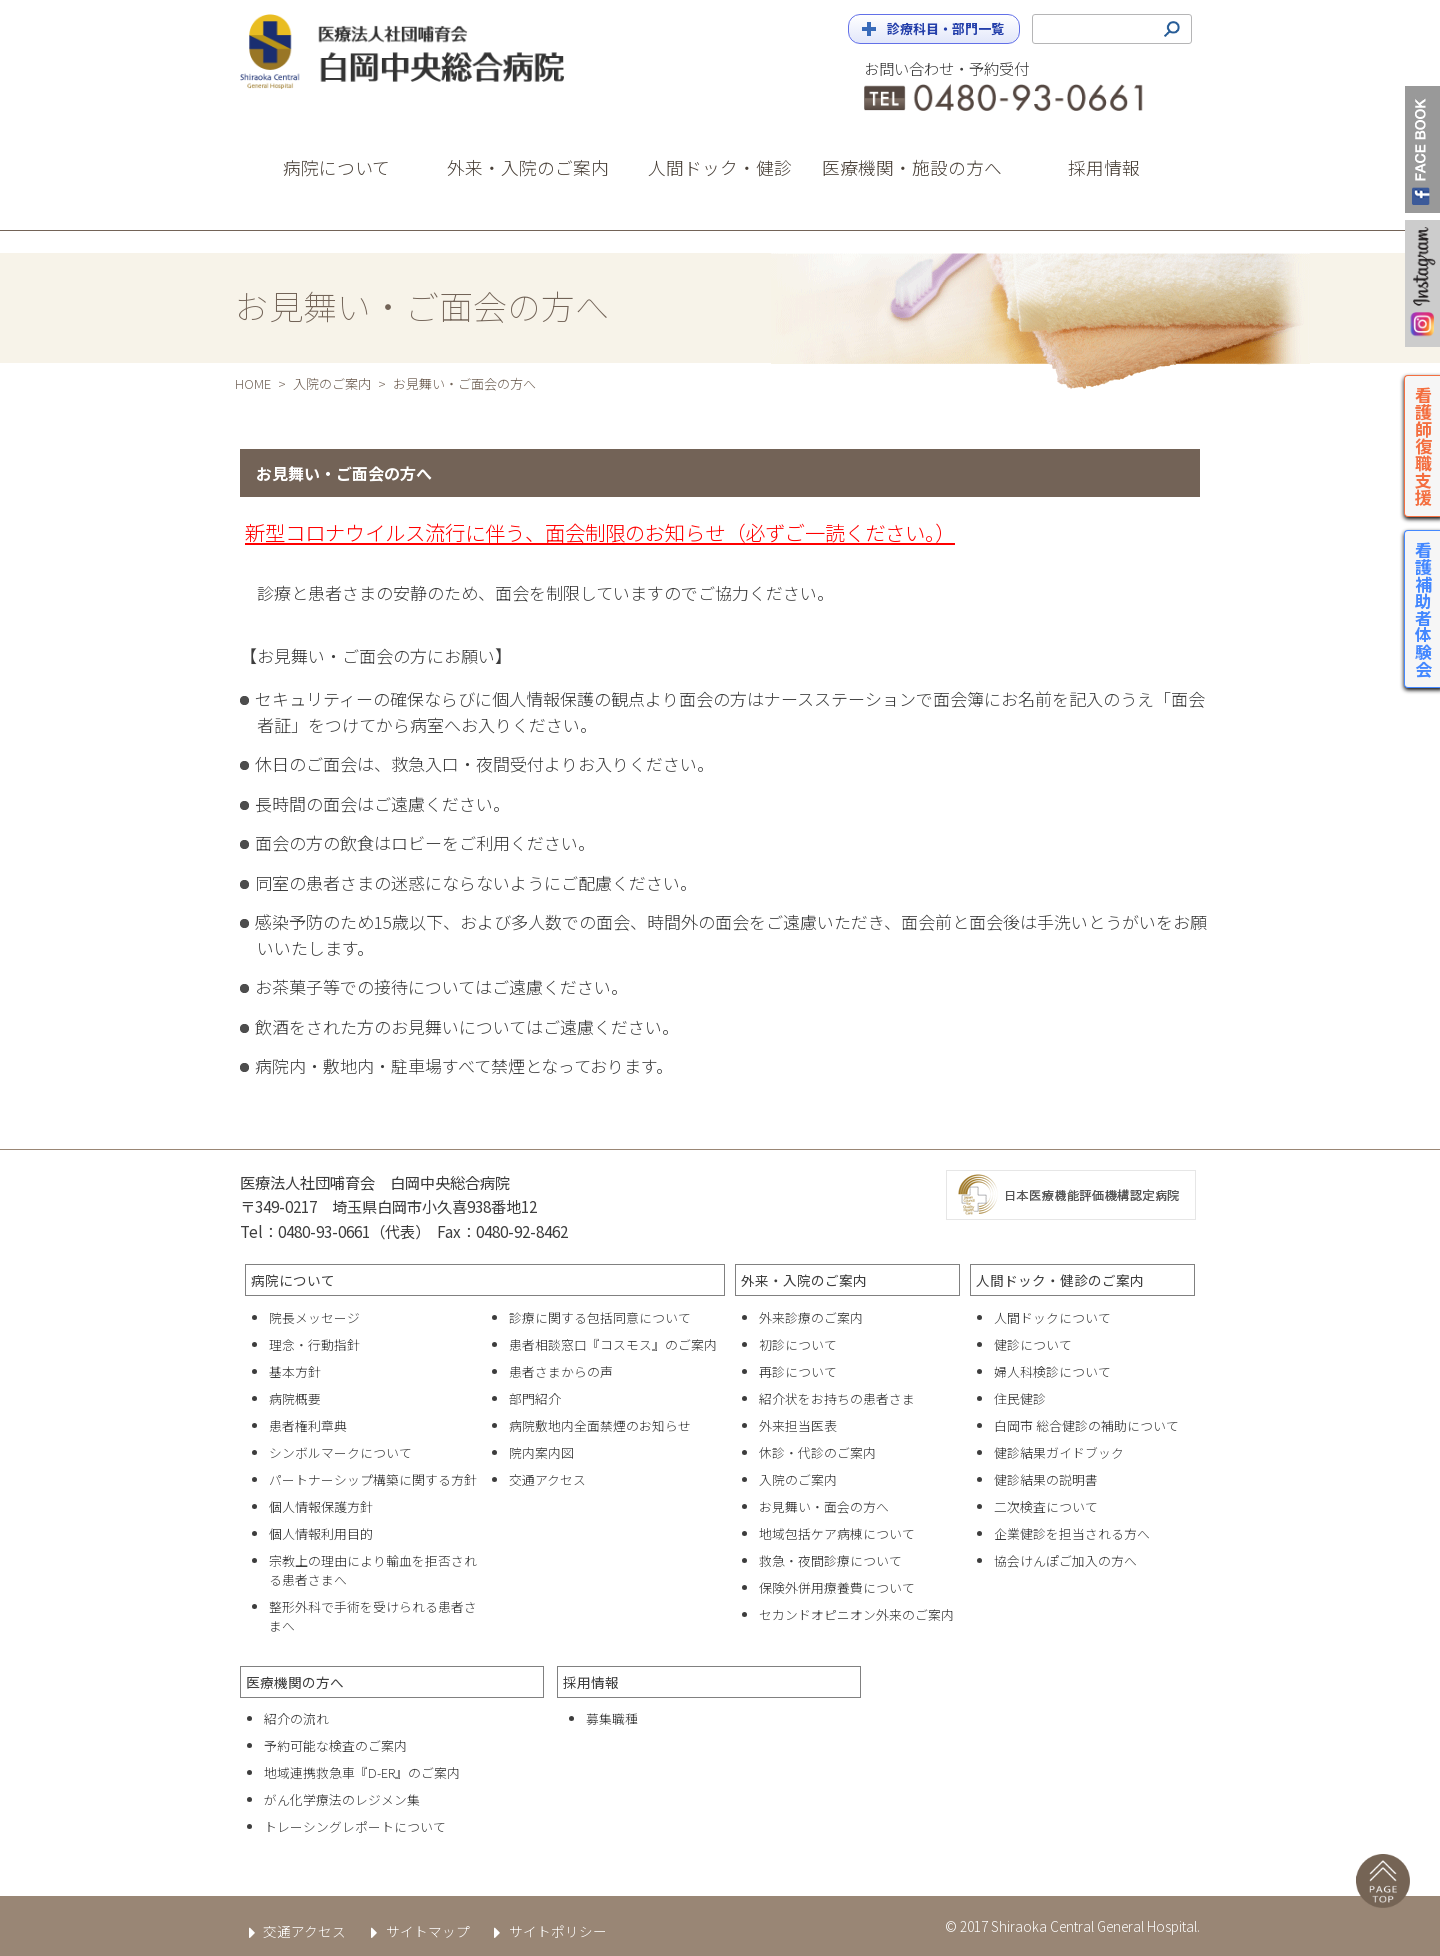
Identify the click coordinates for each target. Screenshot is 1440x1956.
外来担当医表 (798, 1425)
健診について (1033, 1344)
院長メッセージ (314, 1317)
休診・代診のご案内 (817, 1452)
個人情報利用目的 (321, 1533)
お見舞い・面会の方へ (824, 1506)
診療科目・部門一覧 (945, 28)
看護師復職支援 (1424, 445)
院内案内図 (541, 1452)
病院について (293, 1280)
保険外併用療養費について (837, 1587)
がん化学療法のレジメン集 (342, 1799)
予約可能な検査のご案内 (335, 1745)
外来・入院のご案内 (804, 1280)
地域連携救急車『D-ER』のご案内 (362, 1772)
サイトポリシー (546, 1931)
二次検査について (1046, 1506)
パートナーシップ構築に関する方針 (373, 1479)
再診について (798, 1371)
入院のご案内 (332, 383)
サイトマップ (415, 1931)
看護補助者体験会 (1424, 609)
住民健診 (1020, 1398)
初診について (798, 1344)
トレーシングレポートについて (355, 1826)
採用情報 (591, 1682)
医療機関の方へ (295, 1682)
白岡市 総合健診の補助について (1086, 1425)
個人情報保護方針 (321, 1506)
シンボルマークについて (340, 1452)
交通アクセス (547, 1479)
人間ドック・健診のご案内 (1060, 1280)
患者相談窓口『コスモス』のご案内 (613, 1344)
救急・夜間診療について (830, 1560)
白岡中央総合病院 (420, 51)
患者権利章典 (308, 1425)
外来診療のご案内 (811, 1317)
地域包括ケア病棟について (837, 1533)
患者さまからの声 (561, 1371)
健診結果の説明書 (1046, 1479)
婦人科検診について (1052, 1371)
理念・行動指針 (314, 1344)
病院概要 (295, 1398)
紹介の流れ (296, 1718)
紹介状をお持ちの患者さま (837, 1398)
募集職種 (612, 1718)
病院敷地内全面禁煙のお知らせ (600, 1425)
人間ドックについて (1052, 1317)
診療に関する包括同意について (600, 1317)
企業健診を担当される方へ (1072, 1533)
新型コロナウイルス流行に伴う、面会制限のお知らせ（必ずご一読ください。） (600, 532)
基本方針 (295, 1371)
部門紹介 (535, 1398)
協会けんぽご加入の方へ (1065, 1560)
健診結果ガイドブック (1059, 1452)
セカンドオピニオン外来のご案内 (856, 1614)
